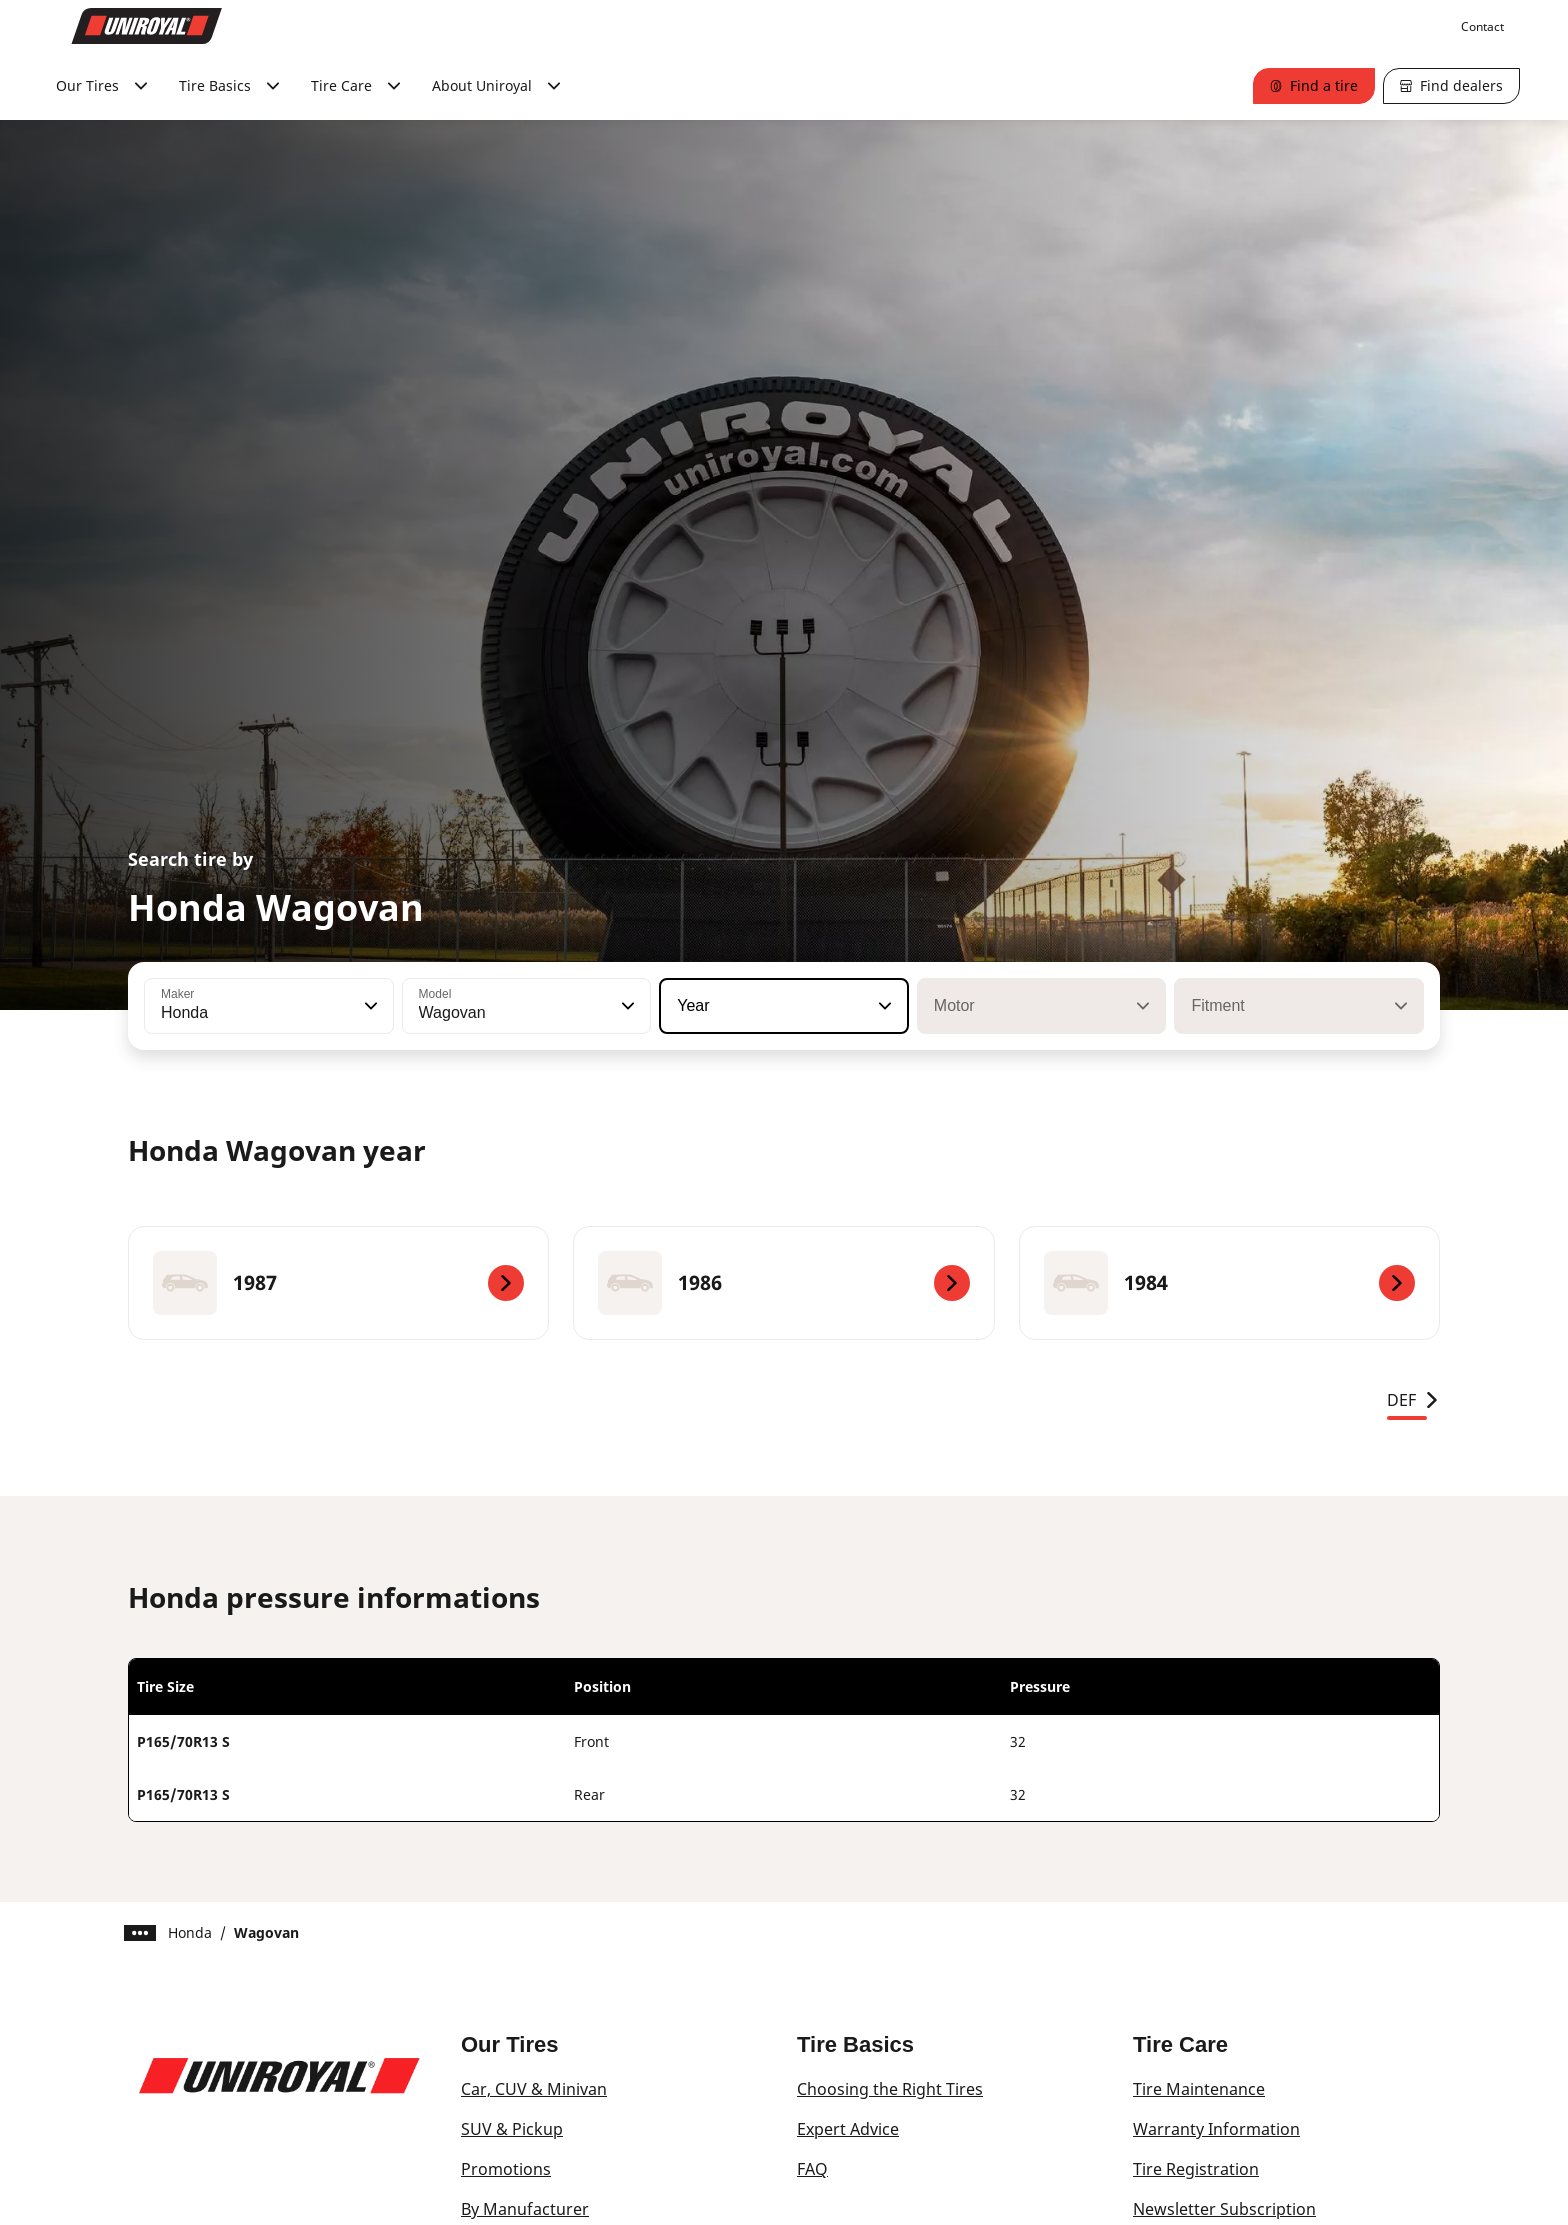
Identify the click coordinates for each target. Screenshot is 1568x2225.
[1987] (338, 1283)
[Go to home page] (147, 26)
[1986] (783, 1283)
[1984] (1229, 1283)
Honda (190, 1932)
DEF (1413, 1400)
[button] (369, 1006)
